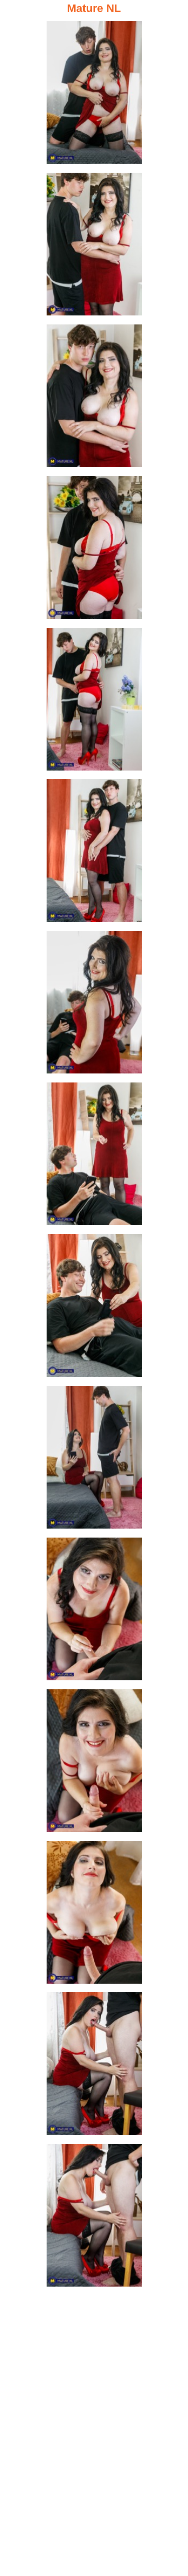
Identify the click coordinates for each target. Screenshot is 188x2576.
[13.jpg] (94, 1915)
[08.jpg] (94, 1156)
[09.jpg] (94, 1308)
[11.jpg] (94, 1612)
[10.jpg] (94, 1460)
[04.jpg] (94, 550)
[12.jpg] (94, 1763)
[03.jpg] (94, 398)
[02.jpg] (94, 247)
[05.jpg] (94, 702)
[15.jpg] (94, 2218)
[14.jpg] (94, 2066)
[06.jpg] (94, 853)
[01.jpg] (94, 95)
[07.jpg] (94, 1005)
